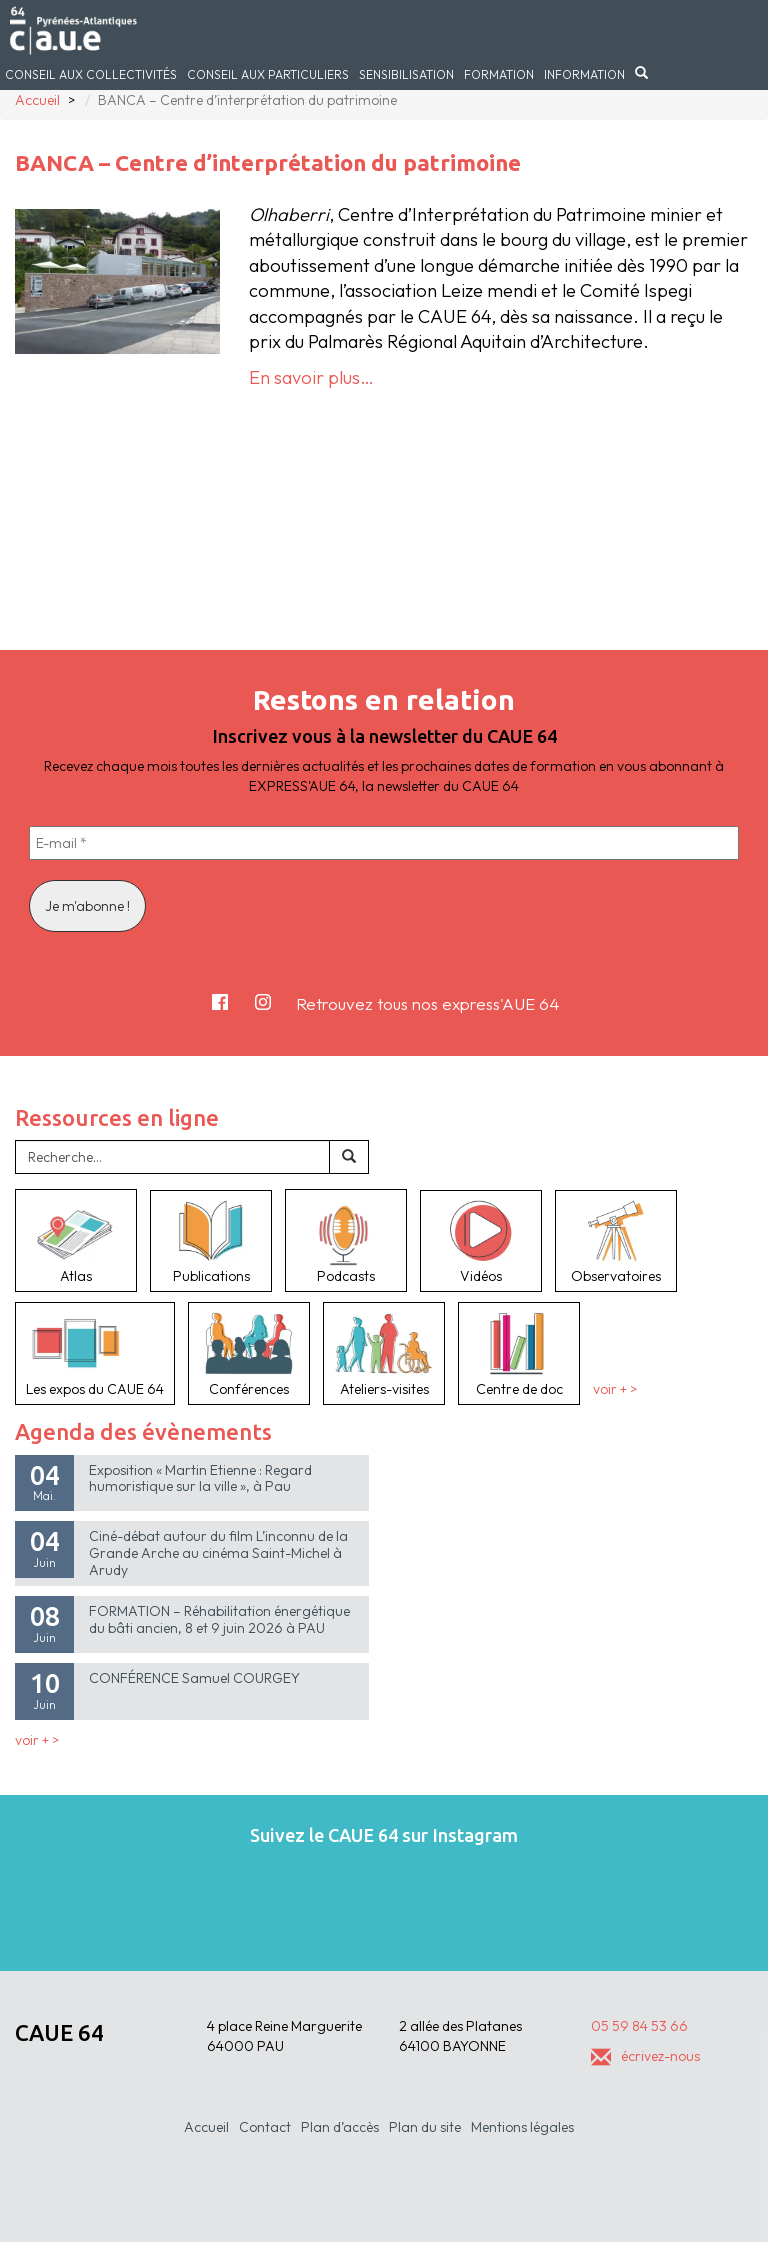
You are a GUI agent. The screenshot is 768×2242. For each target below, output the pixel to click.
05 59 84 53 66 (639, 2026)
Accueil (206, 2127)
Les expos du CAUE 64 (95, 1353)
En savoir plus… (311, 377)
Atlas (76, 1240)
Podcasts (346, 1240)
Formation (499, 74)
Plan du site (425, 2127)
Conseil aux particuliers (268, 74)
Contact (265, 2127)
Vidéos (481, 1241)
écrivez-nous (645, 2056)
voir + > (615, 1389)
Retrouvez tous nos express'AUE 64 (427, 1003)
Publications (211, 1241)
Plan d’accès (340, 2127)
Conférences (249, 1353)
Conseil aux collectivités (91, 74)
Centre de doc (519, 1353)
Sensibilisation (406, 74)
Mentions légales (522, 2127)
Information (584, 74)
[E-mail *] (384, 843)
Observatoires (616, 1241)
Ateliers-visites (384, 1353)
